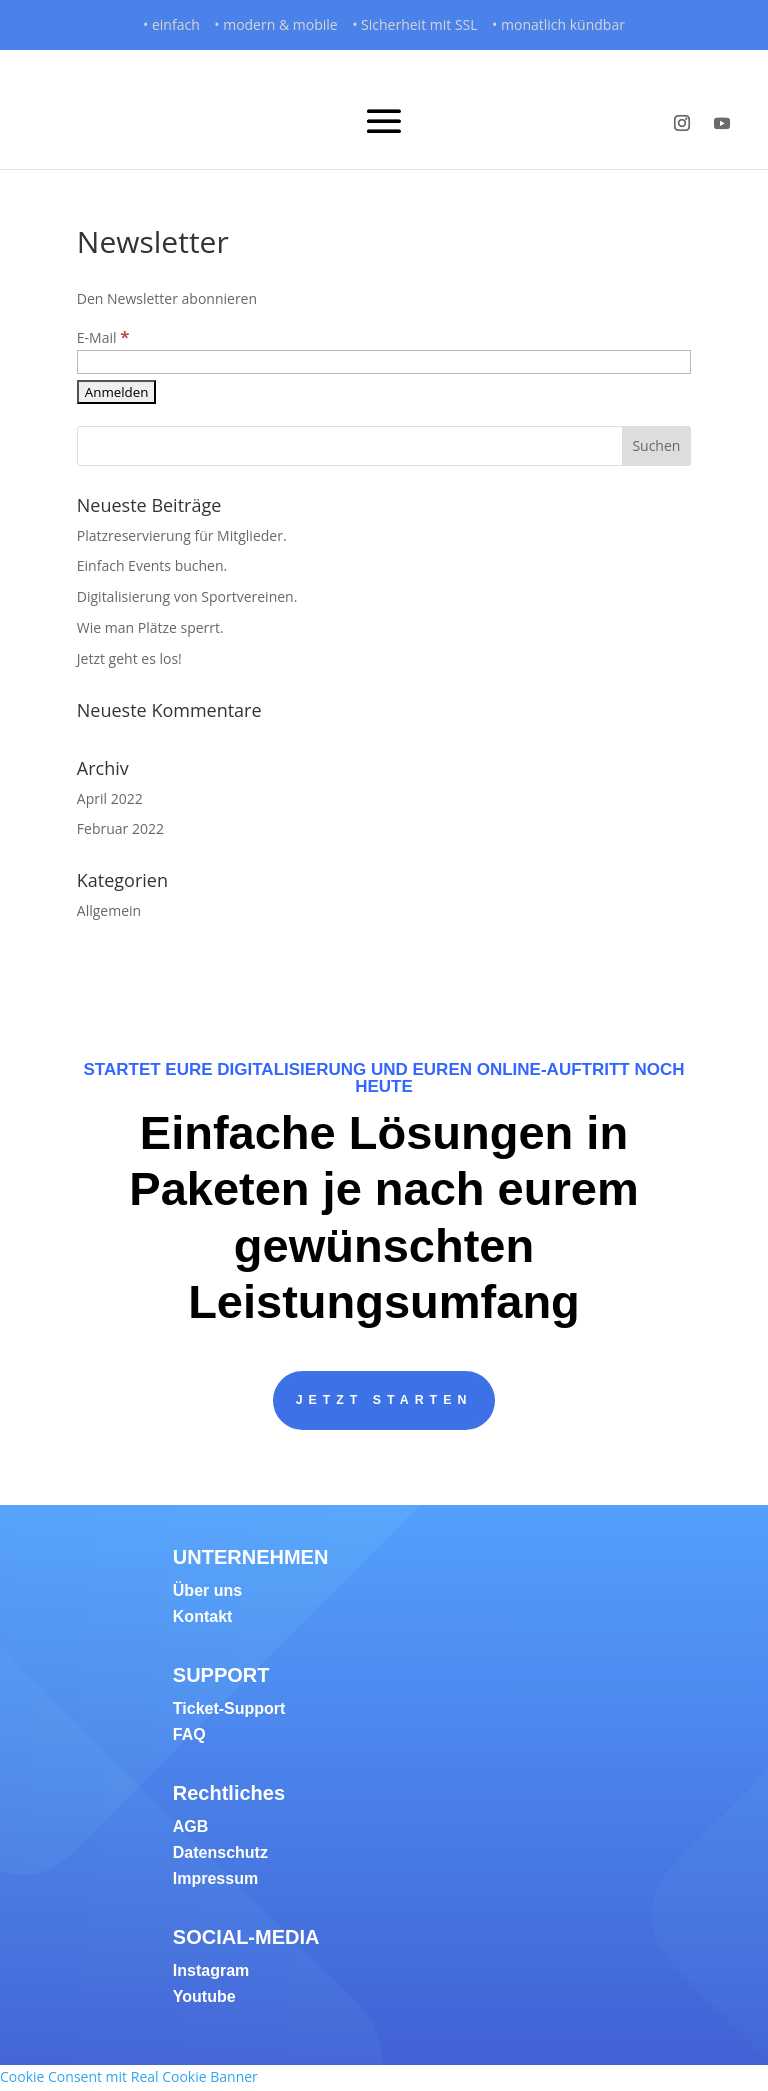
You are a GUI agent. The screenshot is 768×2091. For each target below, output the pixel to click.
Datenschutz (220, 1854)
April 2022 (110, 798)
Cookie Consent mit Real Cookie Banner (129, 2078)
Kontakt (203, 1618)
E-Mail (103, 337)
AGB (191, 1828)
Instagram (211, 1972)
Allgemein (109, 910)
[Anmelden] (117, 392)
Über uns (207, 1592)
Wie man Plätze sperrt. (150, 627)
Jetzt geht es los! (129, 658)
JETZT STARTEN (384, 1401)
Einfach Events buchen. (152, 565)
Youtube (204, 1998)
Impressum (215, 1880)
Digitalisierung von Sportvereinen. (187, 596)
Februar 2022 (120, 828)
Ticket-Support (229, 1710)
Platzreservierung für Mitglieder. (182, 535)
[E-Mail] (384, 362)
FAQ (189, 1736)
